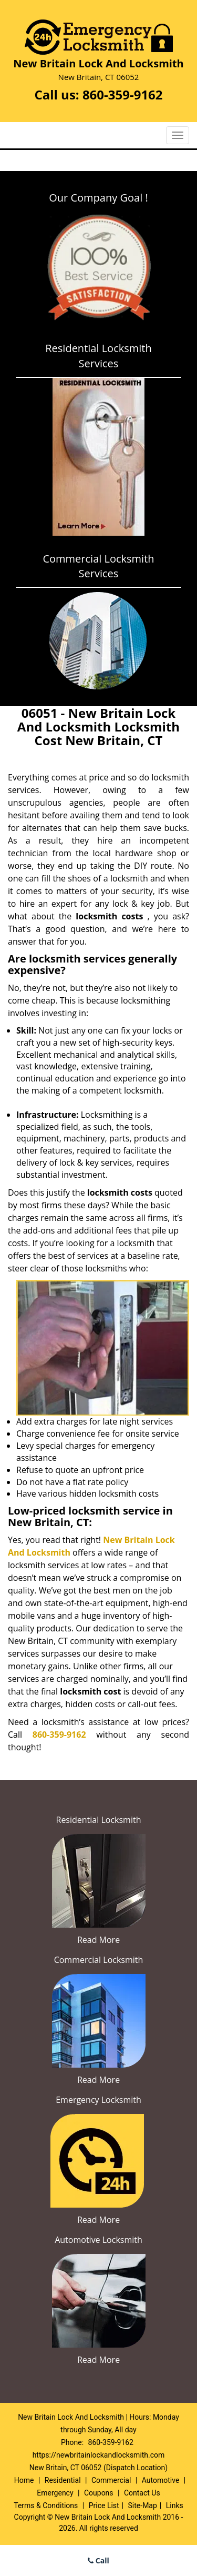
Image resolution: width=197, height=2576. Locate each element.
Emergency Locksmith (98, 2100)
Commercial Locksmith (98, 1960)
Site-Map (142, 2505)
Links (174, 2505)
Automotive (161, 2480)
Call (98, 2560)
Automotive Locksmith (98, 2240)
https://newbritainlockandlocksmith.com (99, 2455)
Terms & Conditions (46, 2505)
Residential (63, 2480)
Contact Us (142, 2493)
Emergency (55, 2493)
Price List (104, 2505)
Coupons (98, 2493)
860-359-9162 (122, 94)
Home (24, 2480)
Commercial (111, 2480)
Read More (98, 1940)
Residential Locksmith (98, 1820)
